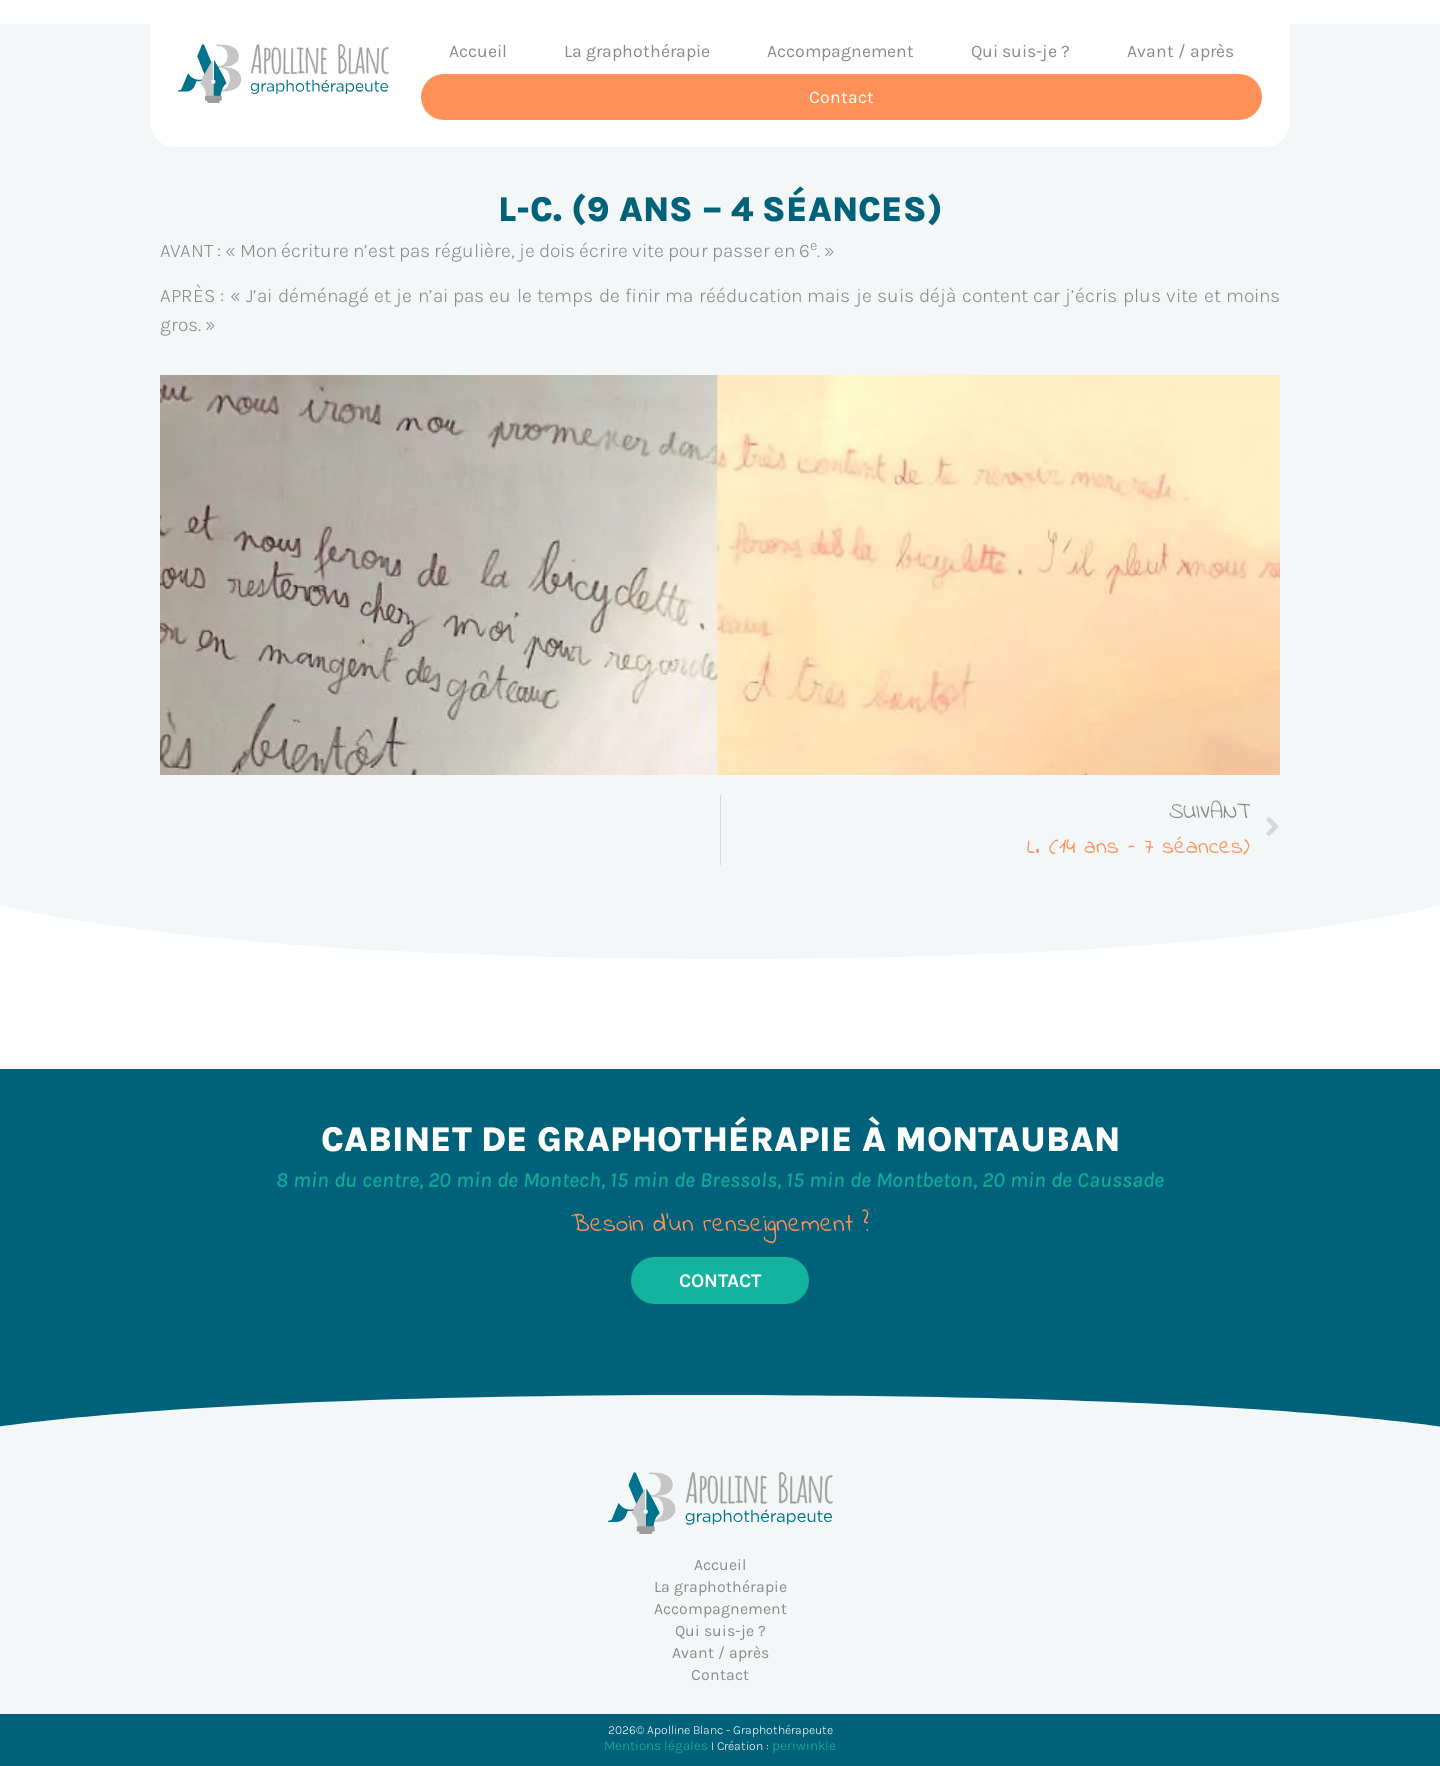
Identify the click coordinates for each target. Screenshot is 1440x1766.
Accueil (478, 51)
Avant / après (1180, 51)
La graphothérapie (637, 51)
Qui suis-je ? (1020, 51)
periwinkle (804, 1745)
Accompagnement (840, 51)
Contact (841, 97)
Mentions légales (656, 1745)
